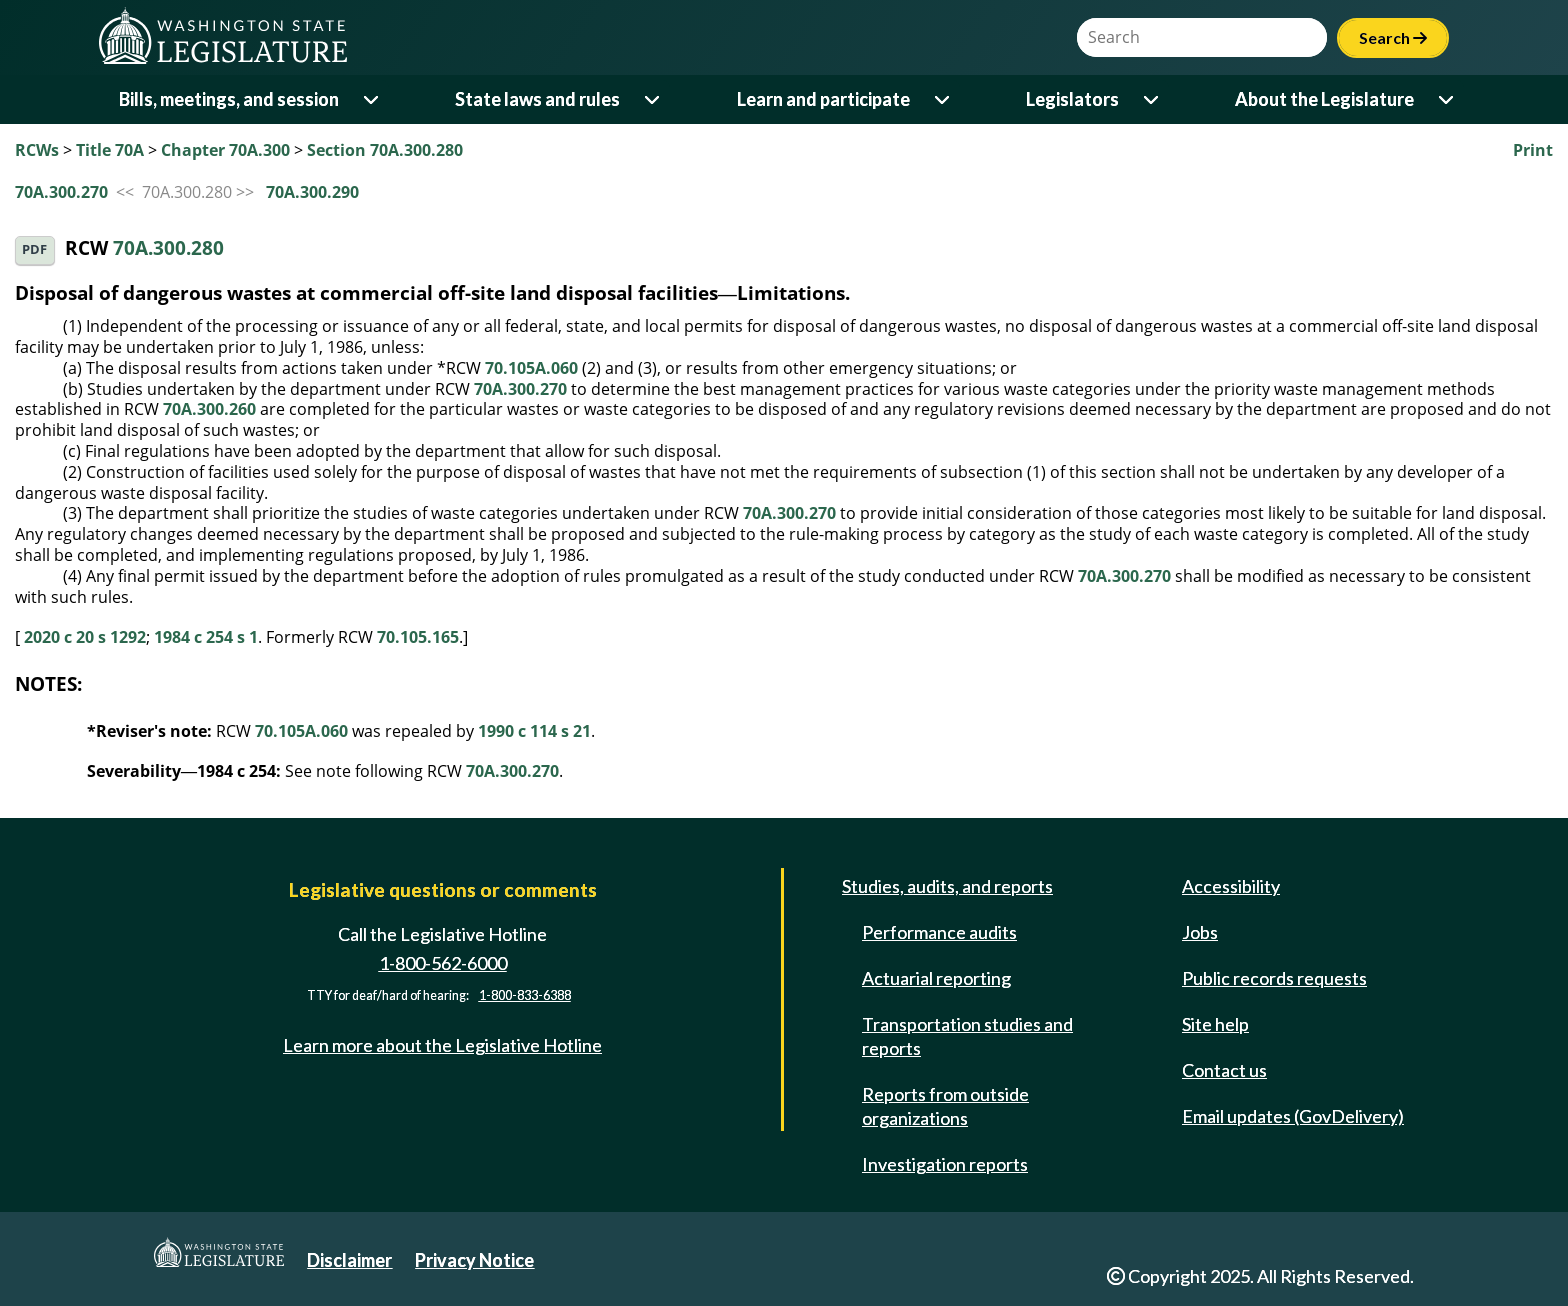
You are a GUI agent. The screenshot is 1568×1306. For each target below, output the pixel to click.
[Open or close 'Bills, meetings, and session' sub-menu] (372, 99)
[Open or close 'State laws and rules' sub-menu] (653, 99)
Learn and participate (823, 99)
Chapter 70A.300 (225, 150)
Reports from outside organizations (945, 1106)
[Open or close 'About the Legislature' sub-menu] (1447, 99)
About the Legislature (1324, 99)
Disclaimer (349, 1260)
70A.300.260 (209, 409)
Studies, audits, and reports (947, 886)
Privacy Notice (474, 1260)
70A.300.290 (312, 192)
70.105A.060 (531, 368)
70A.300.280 (168, 248)
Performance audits (939, 932)
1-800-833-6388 (525, 995)
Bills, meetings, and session (229, 99)
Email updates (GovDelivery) (1293, 1116)
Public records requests (1274, 978)
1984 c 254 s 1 (206, 637)
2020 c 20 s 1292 (85, 637)
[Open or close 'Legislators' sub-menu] (1152, 99)
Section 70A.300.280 (385, 150)
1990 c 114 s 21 (534, 731)
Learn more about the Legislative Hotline (442, 1045)
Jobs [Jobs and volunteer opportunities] (1200, 932)
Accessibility (1231, 886)
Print (1533, 150)
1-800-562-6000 (443, 963)
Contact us (1224, 1070)
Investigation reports (945, 1164)
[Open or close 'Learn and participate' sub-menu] (943, 99)
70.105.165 (418, 637)
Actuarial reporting (936, 978)
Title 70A (110, 150)
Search (1393, 37)
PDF (34, 249)
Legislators (1072, 99)
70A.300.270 (61, 192)
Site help (1215, 1024)
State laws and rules (537, 99)
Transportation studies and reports (967, 1036)
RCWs (37, 150)
